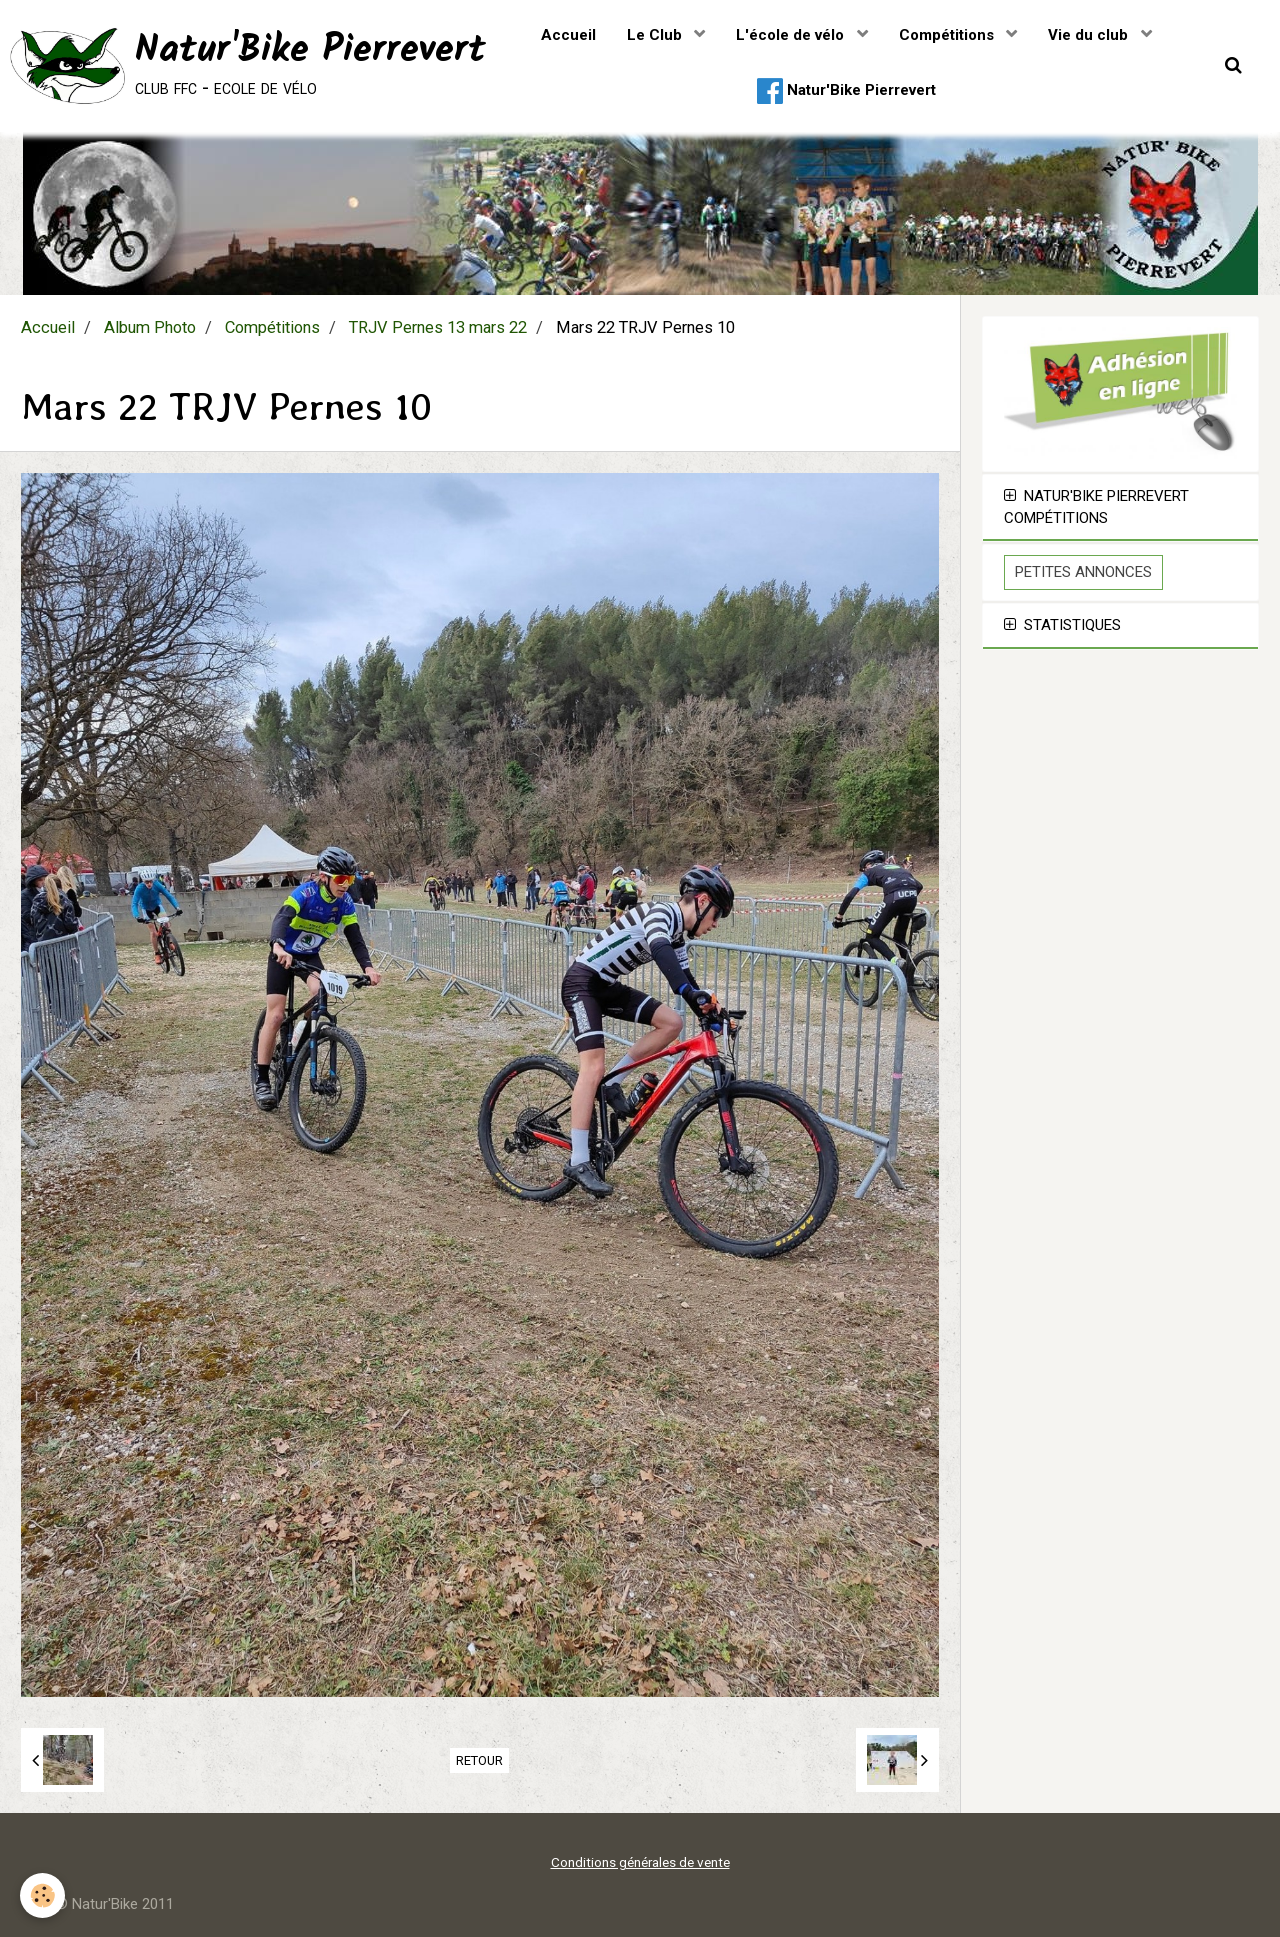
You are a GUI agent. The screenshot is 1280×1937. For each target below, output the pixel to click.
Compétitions (948, 35)
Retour (479, 1760)
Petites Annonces (1083, 572)
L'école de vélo (792, 35)
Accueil (568, 35)
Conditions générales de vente (640, 1862)
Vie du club (1090, 35)
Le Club (656, 35)
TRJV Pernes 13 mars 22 (438, 327)
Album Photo (150, 327)
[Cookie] (42, 1895)
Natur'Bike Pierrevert (846, 91)
